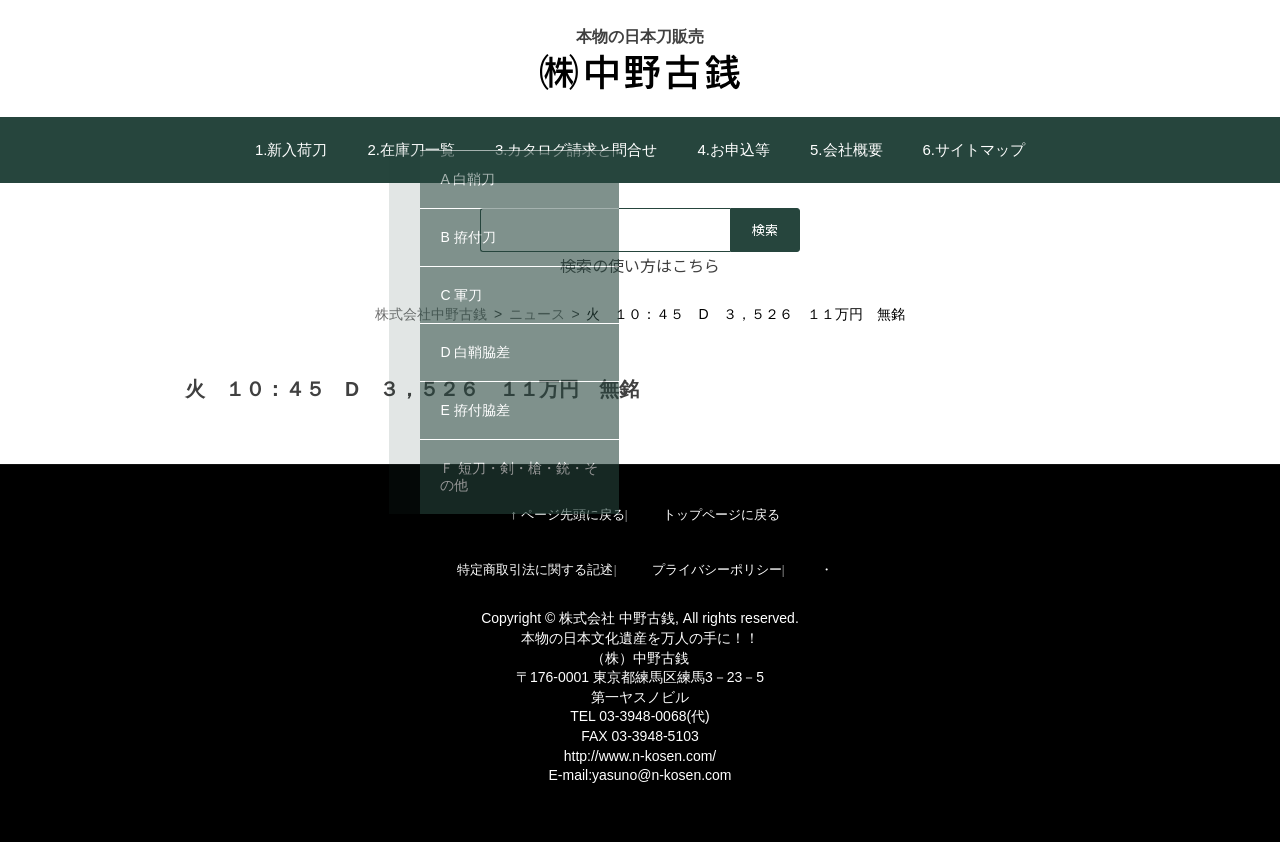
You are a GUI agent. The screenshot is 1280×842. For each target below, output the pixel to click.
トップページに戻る (721, 514)
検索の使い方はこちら (640, 265)
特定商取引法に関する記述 (535, 569)
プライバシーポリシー (717, 569)
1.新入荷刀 (291, 149)
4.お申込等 (734, 149)
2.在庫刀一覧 (411, 149)
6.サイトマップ (974, 149)
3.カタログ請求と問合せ (576, 149)
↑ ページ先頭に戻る (567, 514)
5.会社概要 (846, 149)
